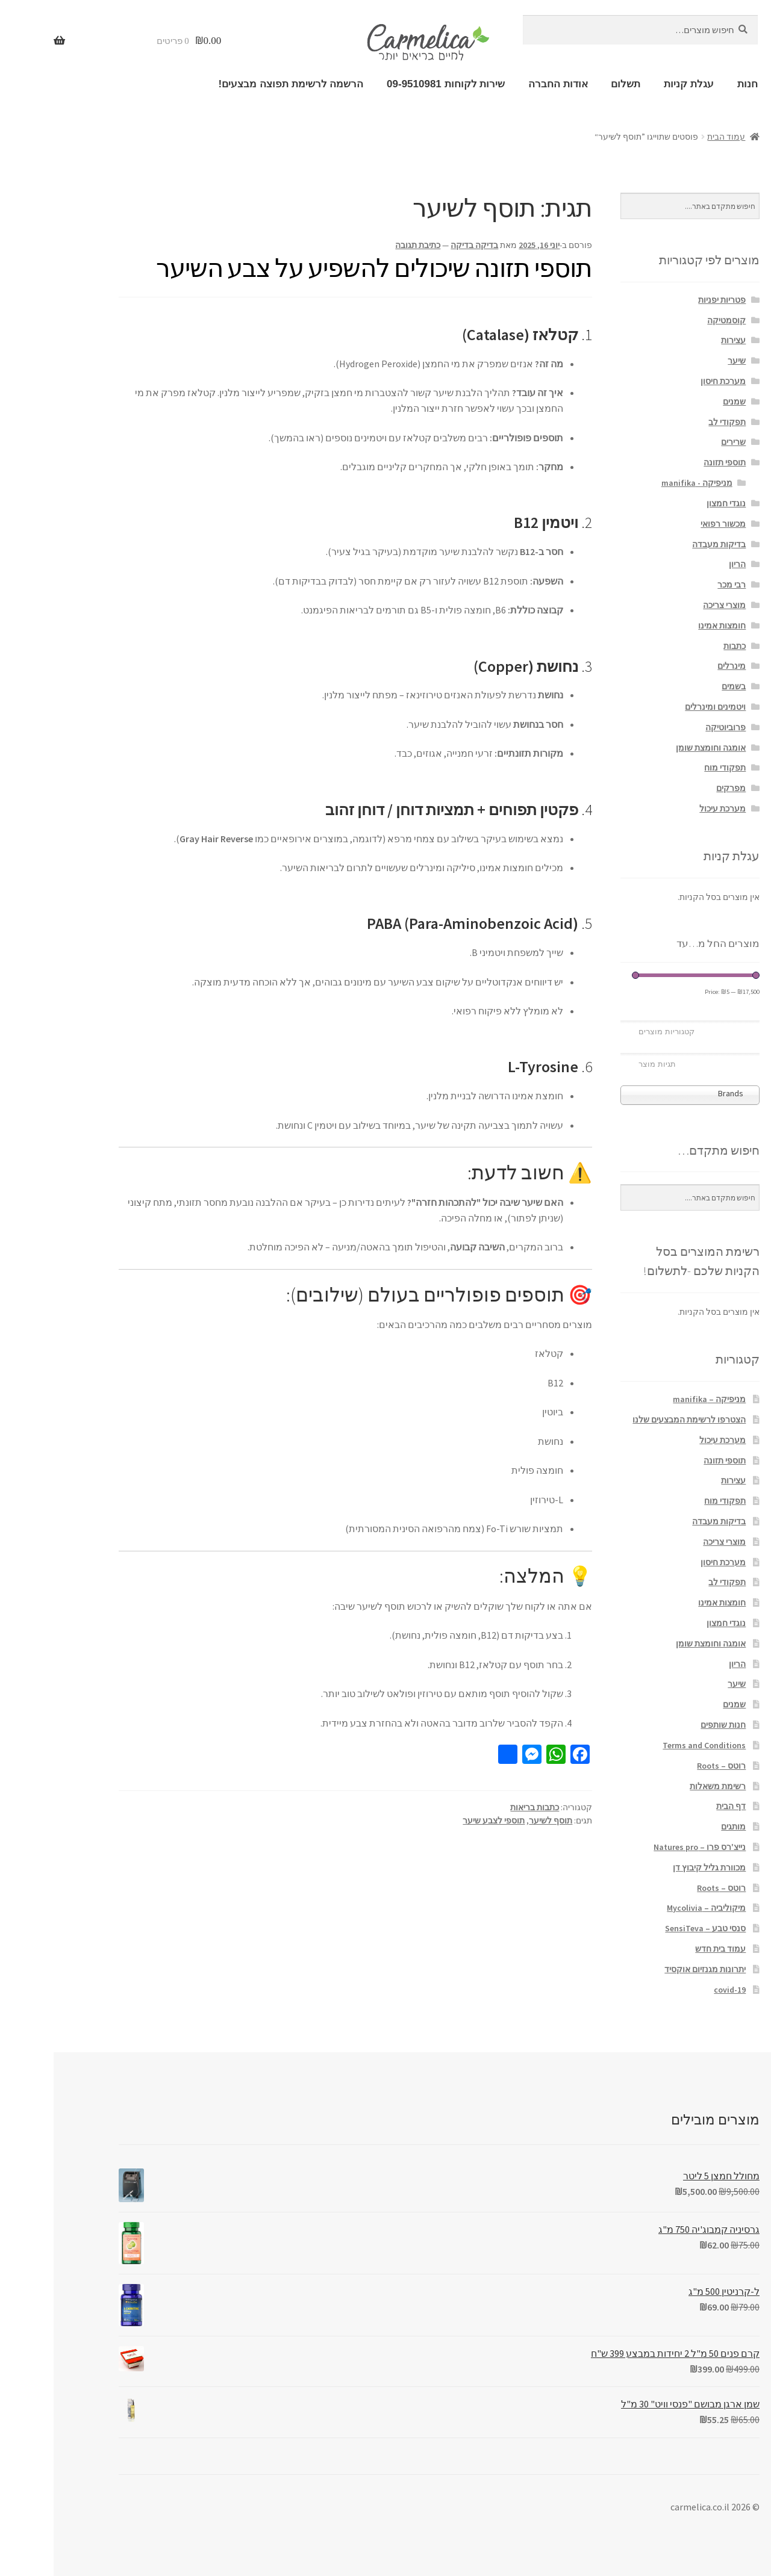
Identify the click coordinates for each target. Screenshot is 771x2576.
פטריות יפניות (668, 299)
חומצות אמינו (668, 625)
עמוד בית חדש (666, 1948)
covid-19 (676, 1989)
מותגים (679, 1826)
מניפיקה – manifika (655, 1399)
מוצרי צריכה (670, 605)
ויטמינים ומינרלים (661, 706)
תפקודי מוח (671, 767)
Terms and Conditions (650, 1745)
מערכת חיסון (669, 381)
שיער (683, 360)
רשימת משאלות (664, 1786)
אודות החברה (504, 84)
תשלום (572, 84)
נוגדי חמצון (672, 503)
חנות (694, 84)
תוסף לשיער (497, 1820)
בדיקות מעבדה (665, 544)
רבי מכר (678, 584)
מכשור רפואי (669, 523)
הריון (683, 564)
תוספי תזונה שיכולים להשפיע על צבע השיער (320, 268)
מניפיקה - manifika (643, 482)
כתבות (681, 646)
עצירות (679, 340)
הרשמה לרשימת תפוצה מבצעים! (237, 84)
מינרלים (678, 665)
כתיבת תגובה (364, 245)
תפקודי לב (673, 422)
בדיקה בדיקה (421, 245)
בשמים (680, 686)
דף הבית (677, 1806)
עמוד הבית (672, 136)
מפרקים (677, 788)
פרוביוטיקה (672, 727)
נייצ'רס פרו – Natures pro (646, 1847)
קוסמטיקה (673, 320)
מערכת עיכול (669, 808)
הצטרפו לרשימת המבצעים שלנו (635, 1419)
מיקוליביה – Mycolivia (652, 1907)
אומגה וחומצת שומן (657, 747)
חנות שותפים (669, 1724)
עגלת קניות (635, 84)
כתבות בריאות (481, 1807)
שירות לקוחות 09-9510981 (392, 84)
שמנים (680, 401)
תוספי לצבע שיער (440, 1820)
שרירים (679, 441)
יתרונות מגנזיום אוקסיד (651, 1969)
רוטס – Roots (667, 1765)
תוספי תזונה (671, 462)
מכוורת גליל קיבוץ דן (655, 1867)
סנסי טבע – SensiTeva (651, 1928)
